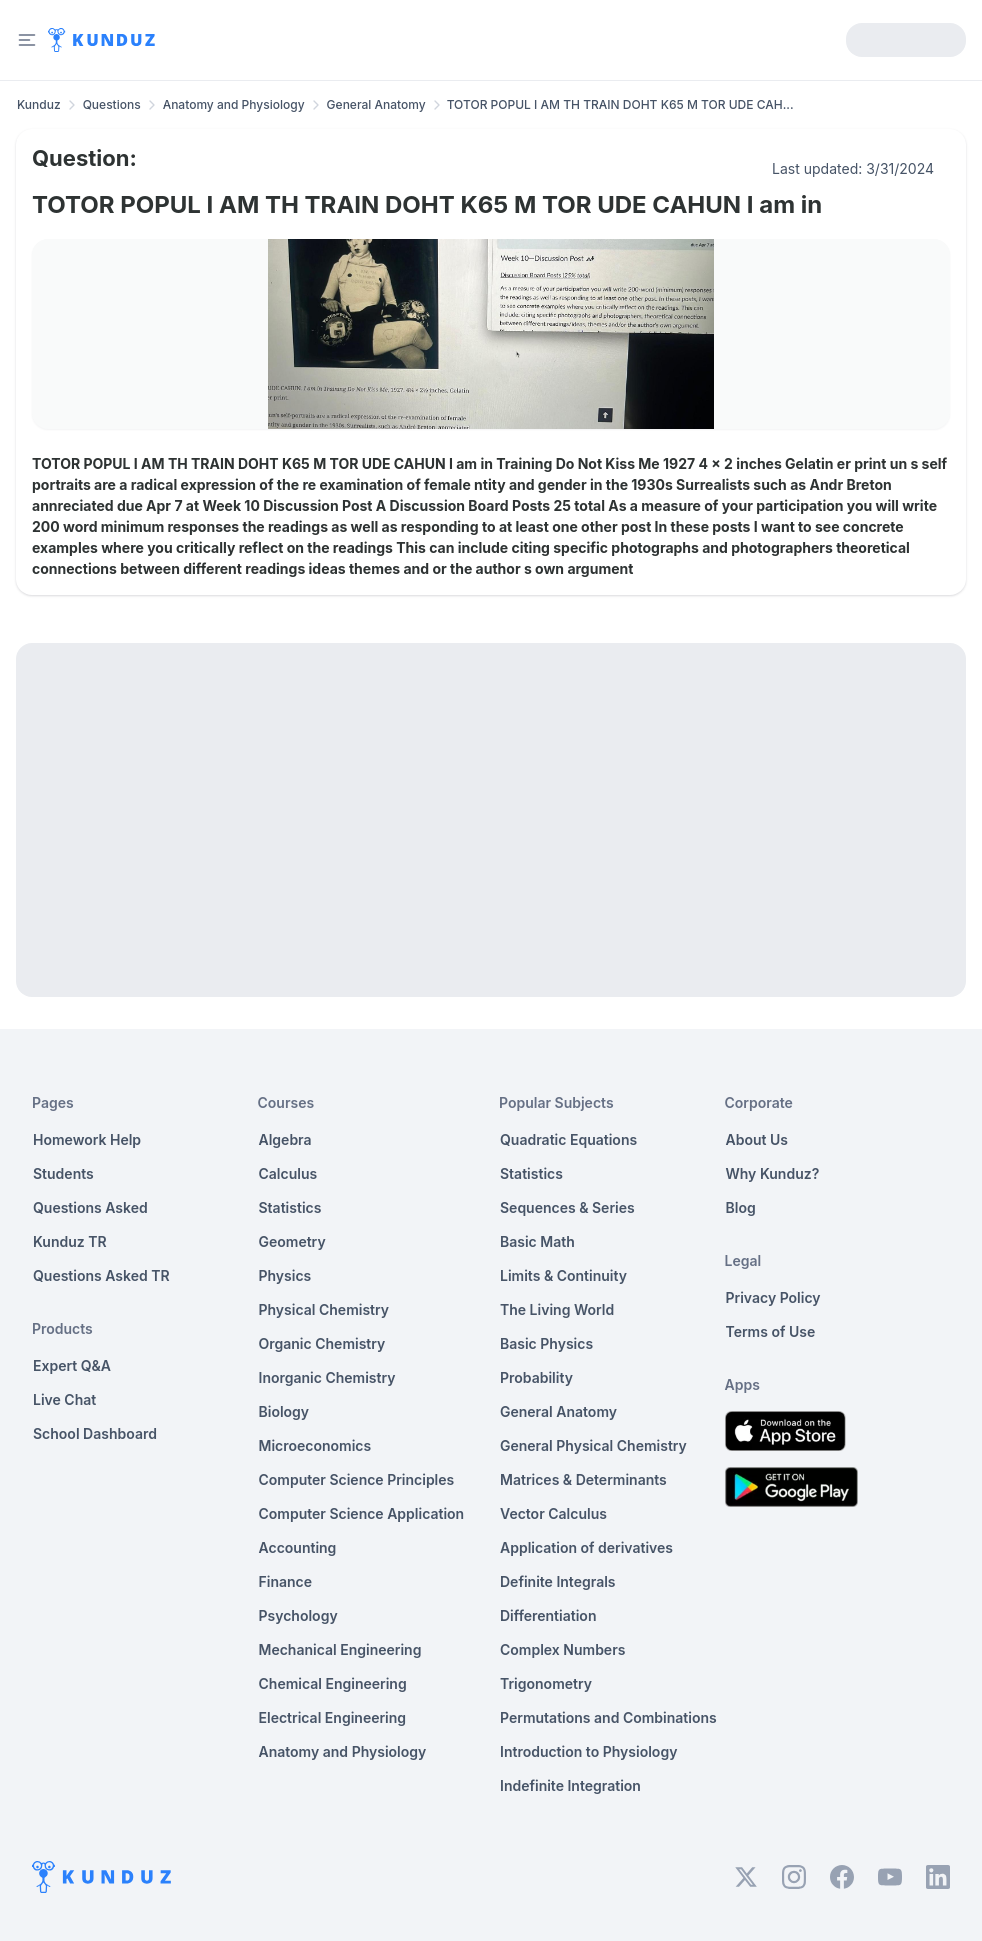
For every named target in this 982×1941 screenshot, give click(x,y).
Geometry (292, 1241)
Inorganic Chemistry (327, 1377)
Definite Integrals (558, 1581)
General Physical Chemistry (593, 1445)
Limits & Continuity (563, 1275)
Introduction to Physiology (588, 1751)
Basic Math (537, 1241)
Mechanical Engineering (340, 1649)
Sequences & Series (567, 1207)
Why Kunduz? (773, 1173)
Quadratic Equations (568, 1139)
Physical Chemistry (324, 1309)
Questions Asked (90, 1207)
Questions (112, 104)
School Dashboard (95, 1433)
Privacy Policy (773, 1297)
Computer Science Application (362, 1513)
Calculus (288, 1173)
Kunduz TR (70, 1241)
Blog (741, 1207)
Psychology (298, 1615)
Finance (286, 1581)
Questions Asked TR (101, 1275)
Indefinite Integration (570, 1785)
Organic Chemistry (322, 1343)
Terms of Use (771, 1331)
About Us (757, 1139)
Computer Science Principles (357, 1479)
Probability (536, 1377)
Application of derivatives (586, 1547)
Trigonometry (546, 1683)
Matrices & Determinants (583, 1479)
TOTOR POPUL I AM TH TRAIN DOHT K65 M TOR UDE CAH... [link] (620, 104)
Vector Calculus (553, 1513)
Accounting (298, 1547)
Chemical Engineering (333, 1683)
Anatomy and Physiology (234, 104)
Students (63, 1173)
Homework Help (87, 1139)
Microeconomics (315, 1445)
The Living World (557, 1309)
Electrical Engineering (333, 1717)
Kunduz (39, 104)
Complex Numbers (562, 1649)
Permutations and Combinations (608, 1717)
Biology (284, 1411)
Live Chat (64, 1399)
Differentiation (548, 1615)
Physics (285, 1275)
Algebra (285, 1139)
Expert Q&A (72, 1365)
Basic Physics (546, 1343)
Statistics (290, 1207)
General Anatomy (376, 104)
